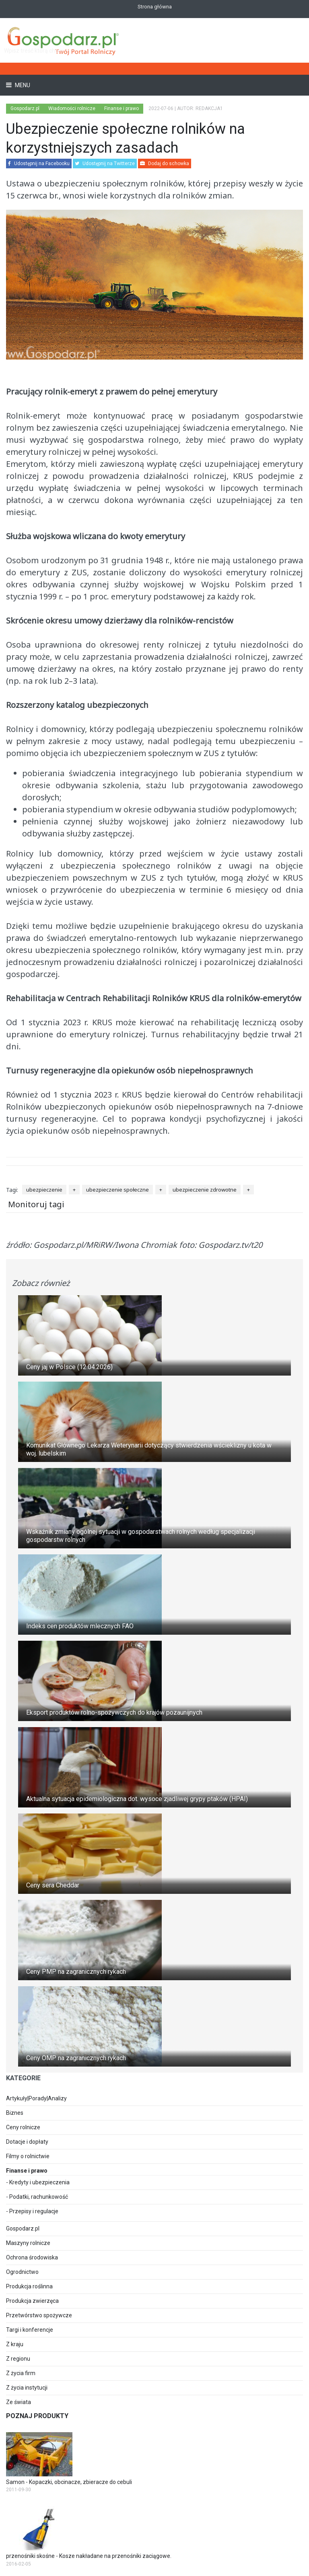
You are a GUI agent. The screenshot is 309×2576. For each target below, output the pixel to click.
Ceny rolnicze (23, 2127)
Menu (22, 85)
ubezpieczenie (44, 1189)
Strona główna (155, 7)
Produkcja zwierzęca (32, 2301)
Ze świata (18, 2402)
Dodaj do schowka (164, 163)
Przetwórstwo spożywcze (39, 2315)
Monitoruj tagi (36, 1204)
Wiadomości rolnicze (71, 108)
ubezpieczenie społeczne (117, 1189)
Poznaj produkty (37, 2416)
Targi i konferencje (29, 2330)
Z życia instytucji (26, 2387)
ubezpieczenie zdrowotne (205, 1189)
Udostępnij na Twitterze (105, 163)
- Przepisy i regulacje (32, 2211)
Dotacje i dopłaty (27, 2141)
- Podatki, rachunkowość (37, 2197)
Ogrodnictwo (22, 2272)
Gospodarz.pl (22, 2228)
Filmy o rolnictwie (27, 2156)
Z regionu (18, 2358)
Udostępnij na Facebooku (39, 163)
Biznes (14, 2113)
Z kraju (14, 2344)
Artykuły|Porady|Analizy (36, 2098)
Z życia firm (20, 2373)
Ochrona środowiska (32, 2257)
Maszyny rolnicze (28, 2243)
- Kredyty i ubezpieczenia (38, 2182)
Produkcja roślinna (29, 2286)
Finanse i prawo (121, 108)
